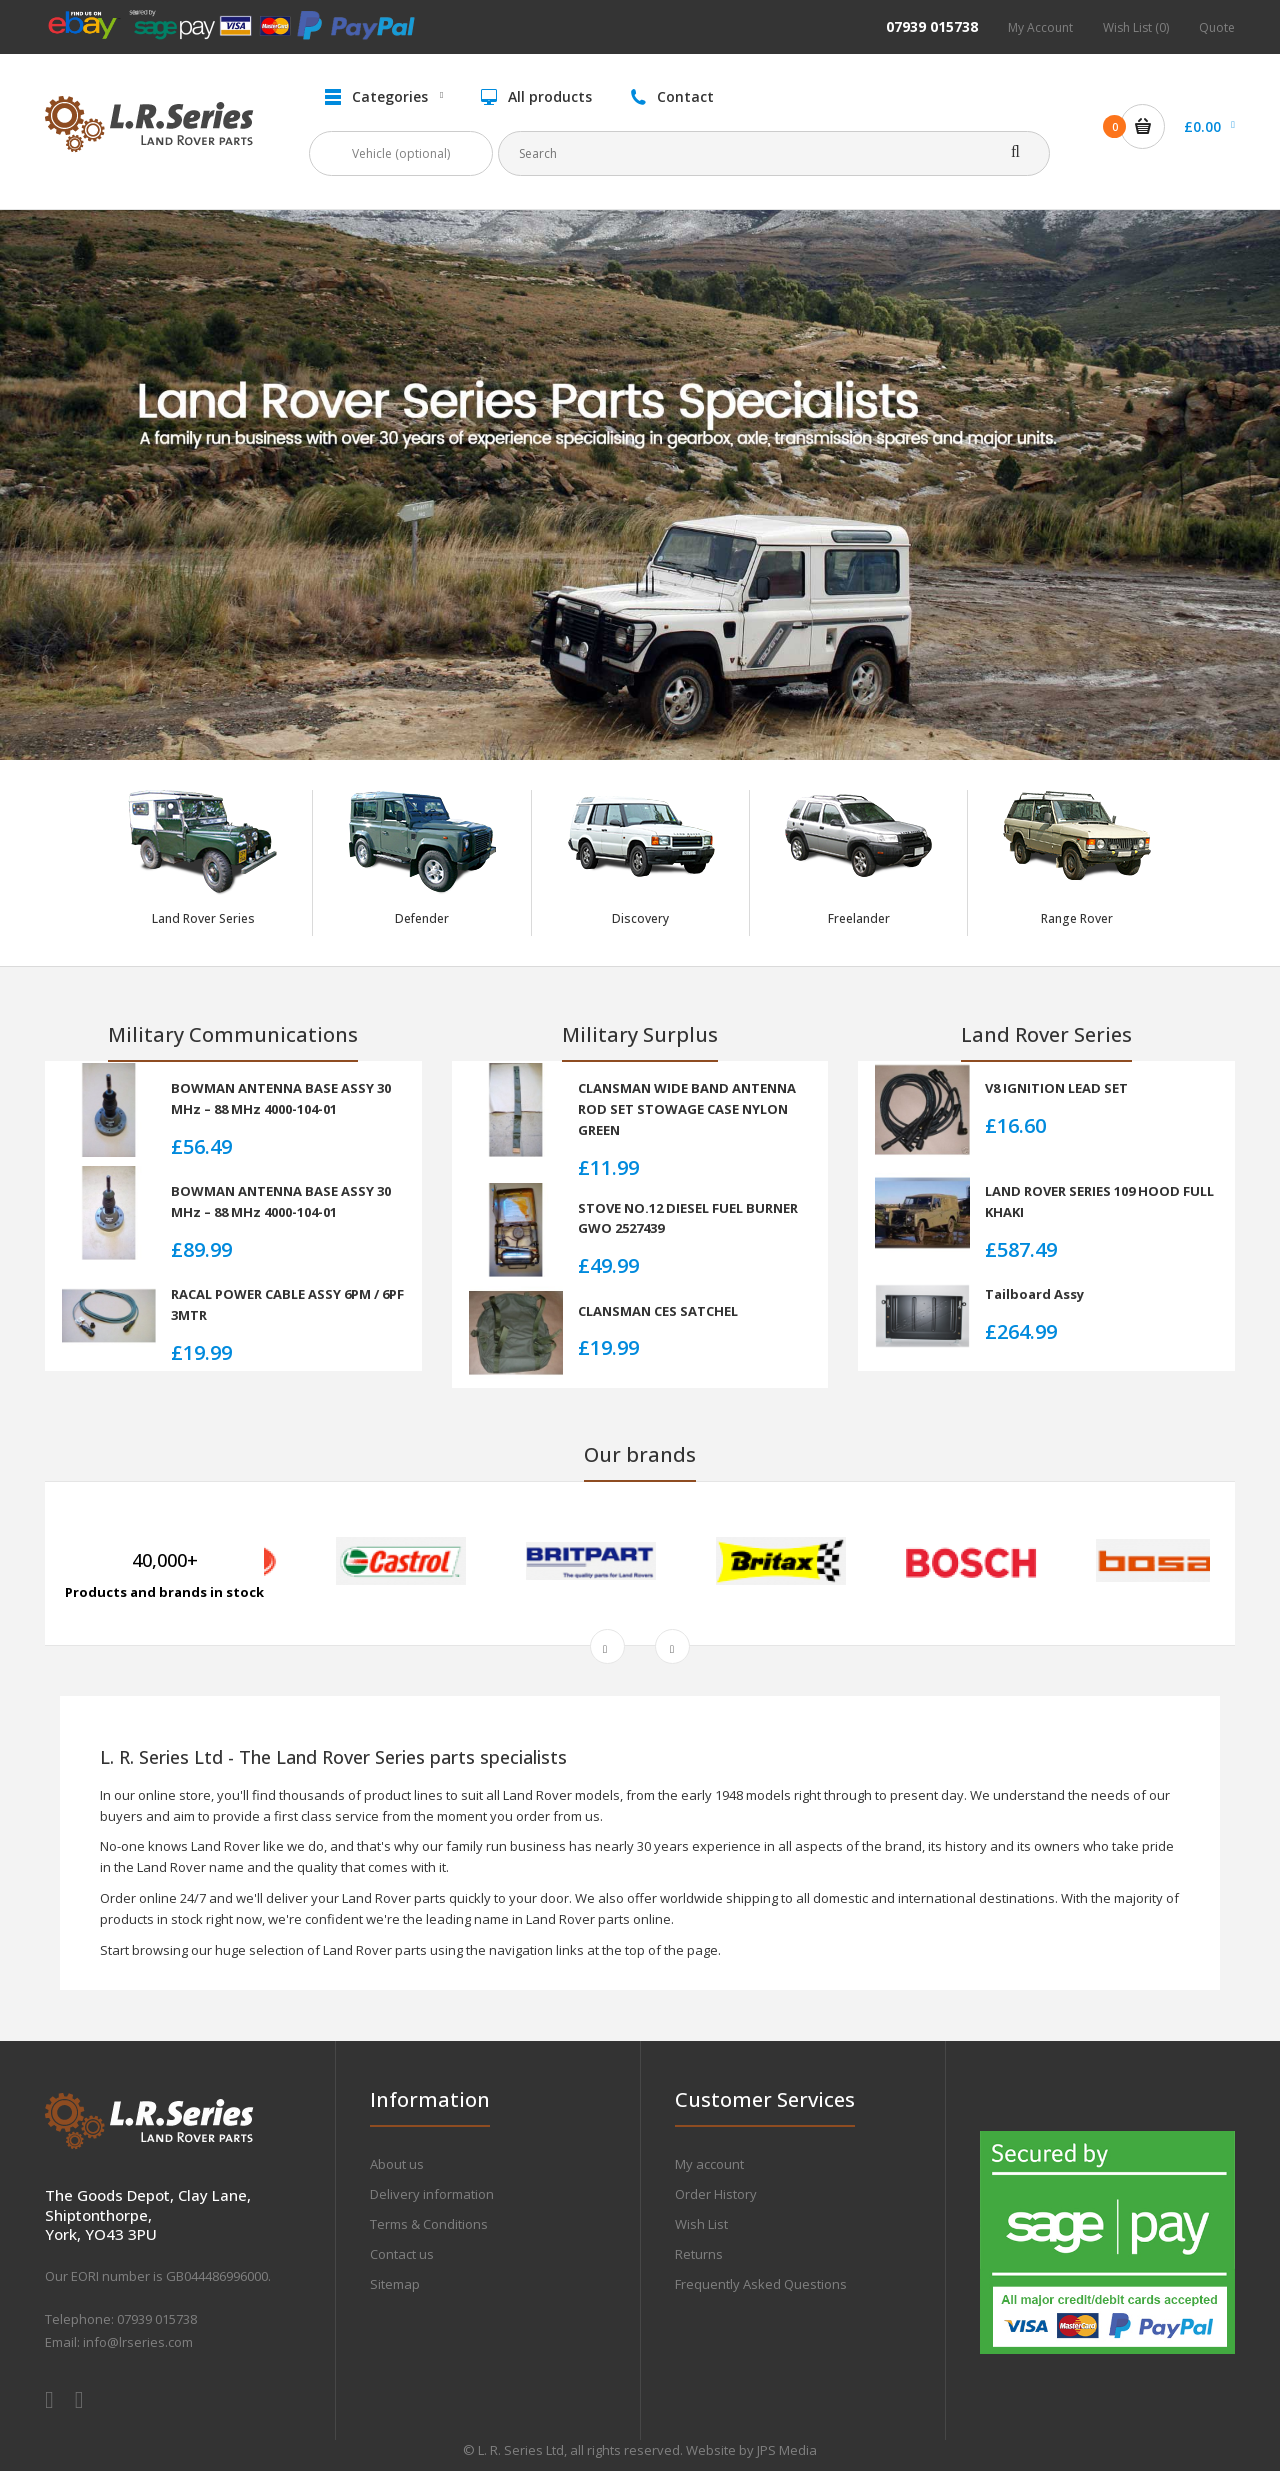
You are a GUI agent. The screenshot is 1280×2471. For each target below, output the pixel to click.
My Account (1040, 27)
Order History (716, 2194)
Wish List (701, 2224)
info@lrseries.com (138, 2342)
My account (709, 2164)
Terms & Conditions (429, 2224)
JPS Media (787, 2450)
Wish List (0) (1136, 27)
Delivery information (432, 2194)
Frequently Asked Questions (761, 2284)
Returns (699, 2254)
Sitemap (395, 2284)
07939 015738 (932, 26)
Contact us (402, 2254)
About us (397, 2164)
